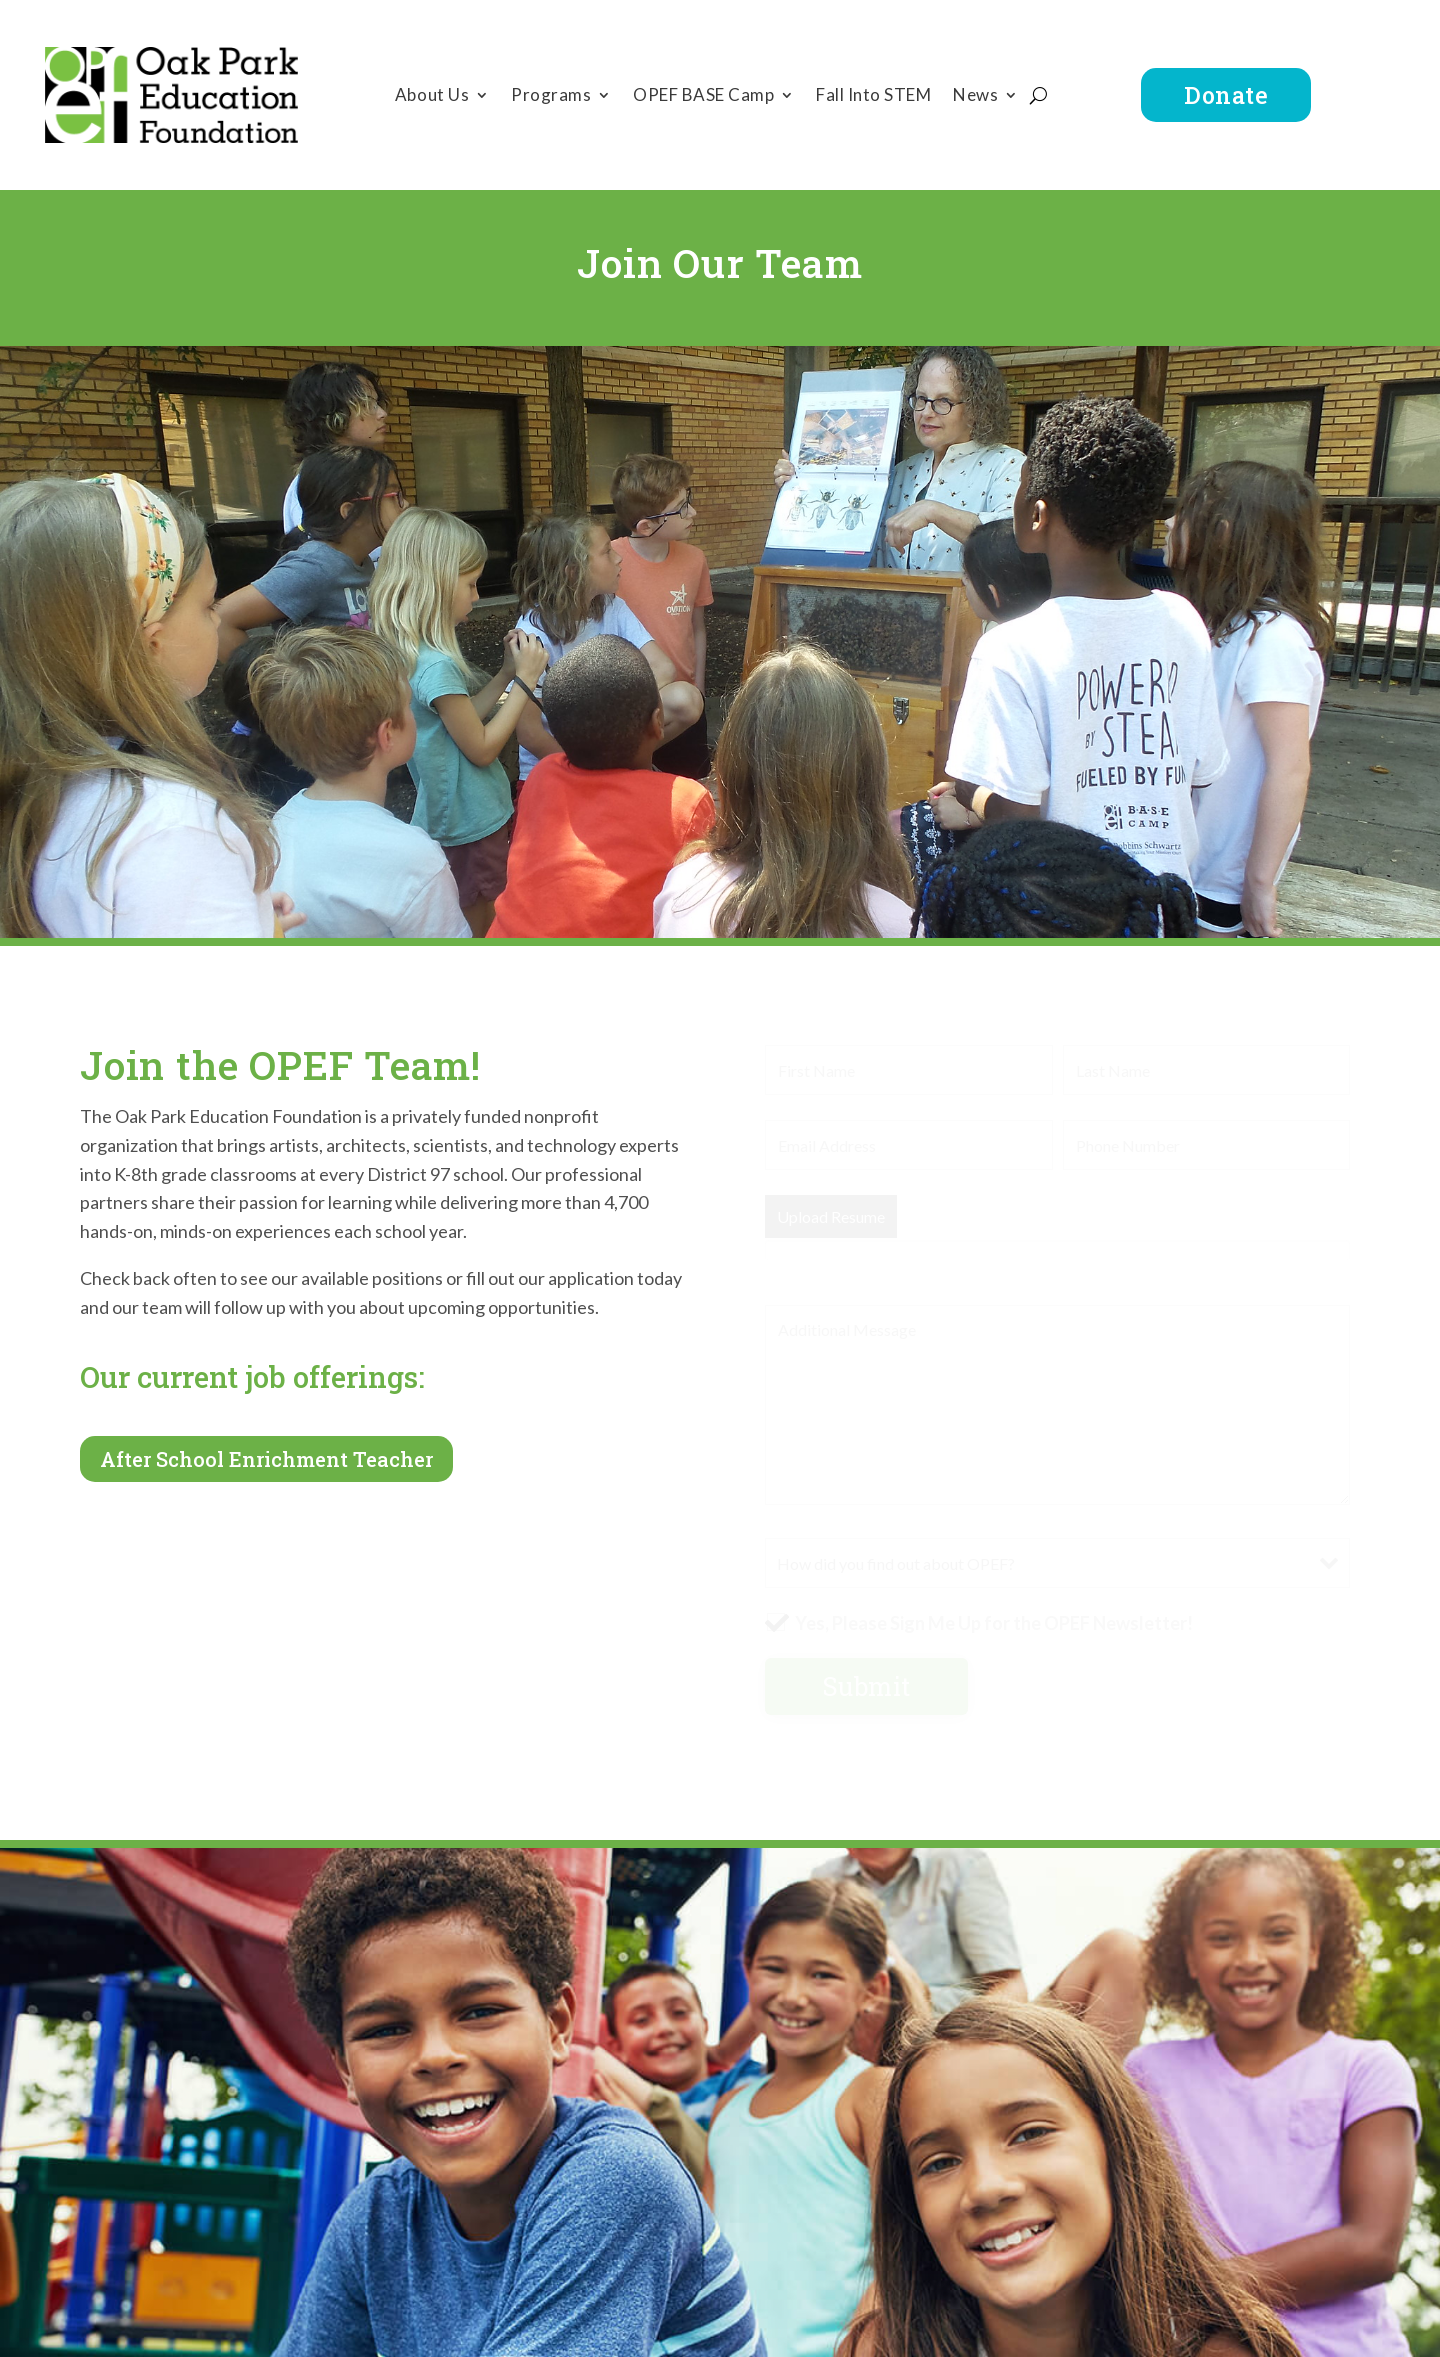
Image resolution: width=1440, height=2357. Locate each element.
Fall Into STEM (873, 96)
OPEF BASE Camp (703, 96)
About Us (432, 96)
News (975, 96)
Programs (551, 96)
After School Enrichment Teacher (266, 1459)
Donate (1226, 94)
